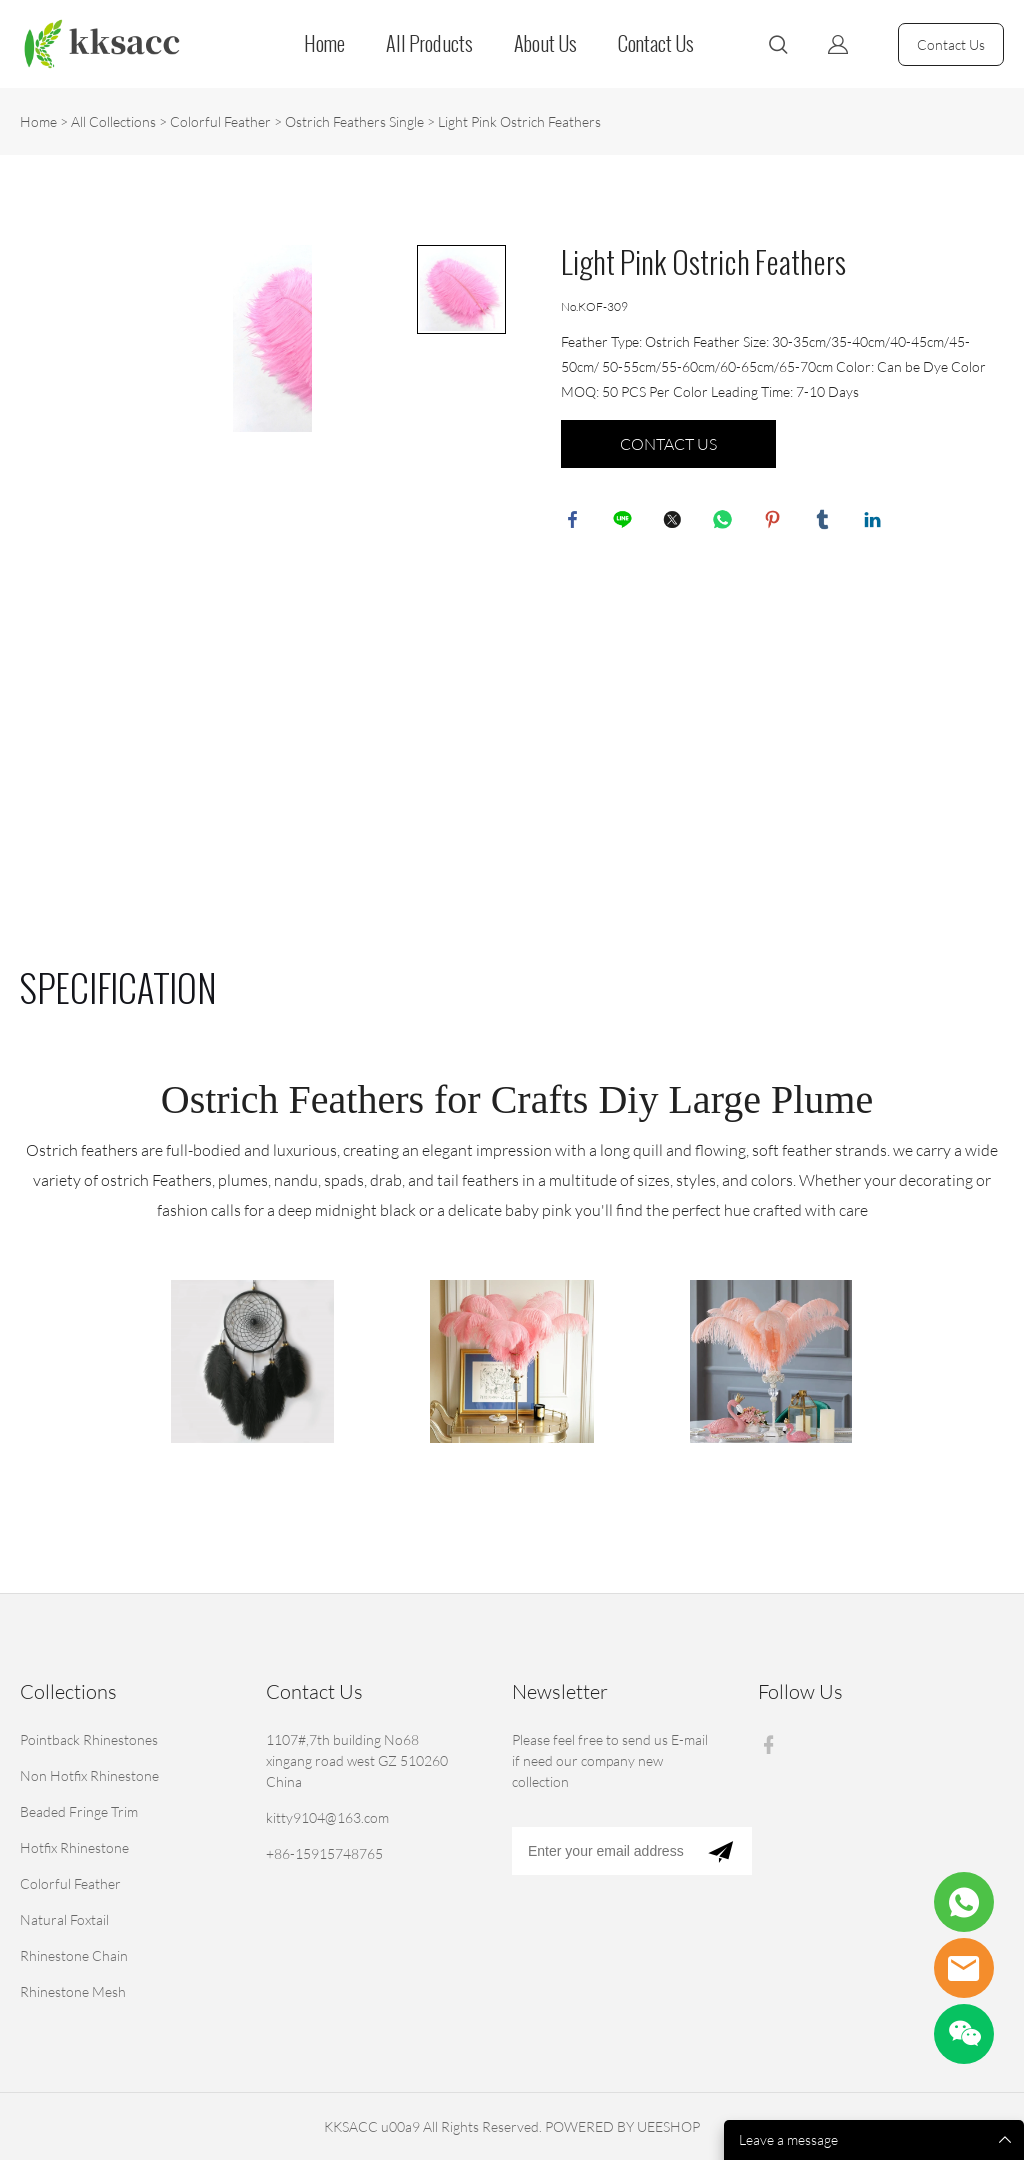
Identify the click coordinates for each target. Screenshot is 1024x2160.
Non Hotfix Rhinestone (89, 1775)
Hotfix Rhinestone (74, 1847)
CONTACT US (668, 444)
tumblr (826, 523)
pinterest (776, 523)
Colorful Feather (220, 121)
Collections (68, 1691)
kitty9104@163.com (327, 1817)
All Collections (113, 121)
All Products (429, 44)
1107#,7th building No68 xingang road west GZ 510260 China (357, 1760)
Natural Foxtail (64, 1919)
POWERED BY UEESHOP (622, 2126)
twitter (676, 523)
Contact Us (656, 44)
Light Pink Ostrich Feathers (519, 121)
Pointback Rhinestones (89, 1739)
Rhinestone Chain (74, 1955)
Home (324, 44)
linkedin (876, 523)
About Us (545, 44)
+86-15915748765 (324, 1853)
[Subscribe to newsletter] (720, 1851)
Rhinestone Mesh (73, 1991)
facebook (576, 523)
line (626, 523)
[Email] (600, 1851)
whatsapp (726, 523)
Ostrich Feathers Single (354, 121)
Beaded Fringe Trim (79, 1811)
